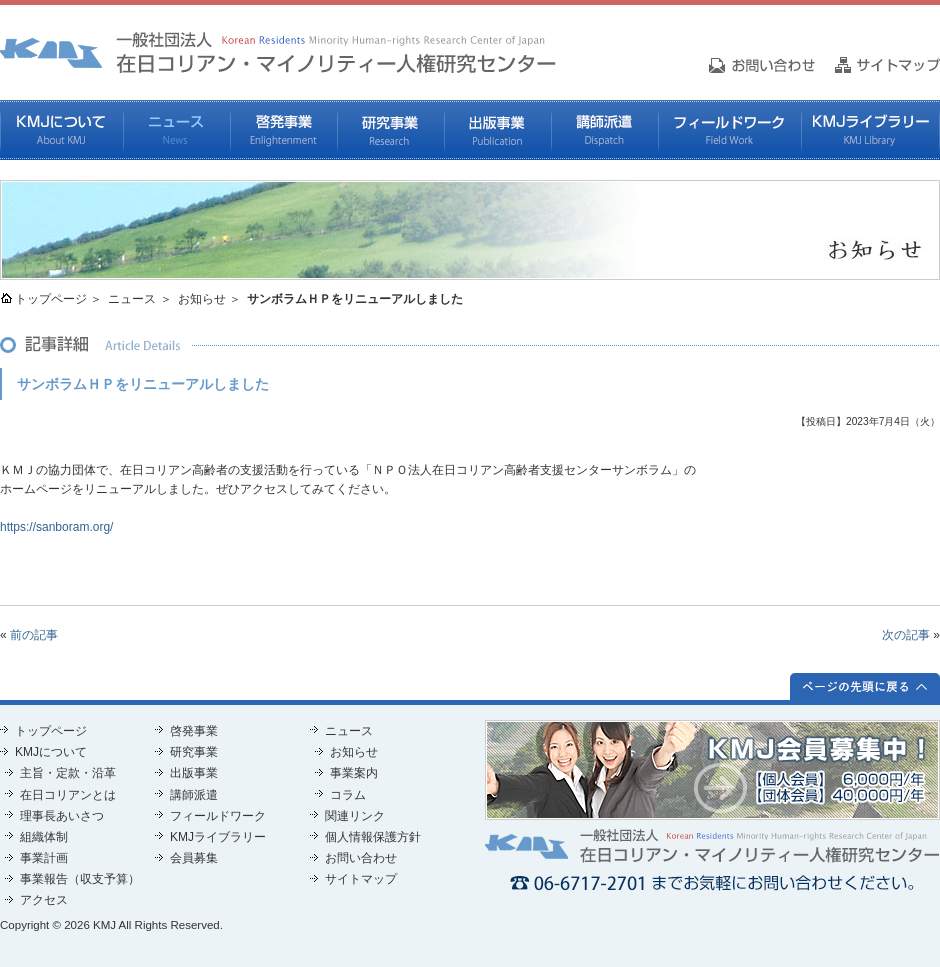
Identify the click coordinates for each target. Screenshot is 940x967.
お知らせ (202, 299)
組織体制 (44, 837)
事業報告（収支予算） (80, 879)
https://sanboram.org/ (56, 527)
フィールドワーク (729, 130)
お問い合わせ (361, 858)
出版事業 (497, 130)
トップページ (51, 299)
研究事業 (390, 130)
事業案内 (354, 773)
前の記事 (34, 635)
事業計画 (44, 858)
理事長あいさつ (62, 816)
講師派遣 (604, 130)
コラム (348, 795)
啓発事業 (283, 130)
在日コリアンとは (68, 795)
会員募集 (194, 858)
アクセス (44, 900)
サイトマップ (361, 879)
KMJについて (61, 130)
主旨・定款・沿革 (68, 773)
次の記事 (906, 635)
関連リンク (355, 816)
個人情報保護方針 (373, 837)
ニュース (176, 130)
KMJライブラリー (870, 130)
